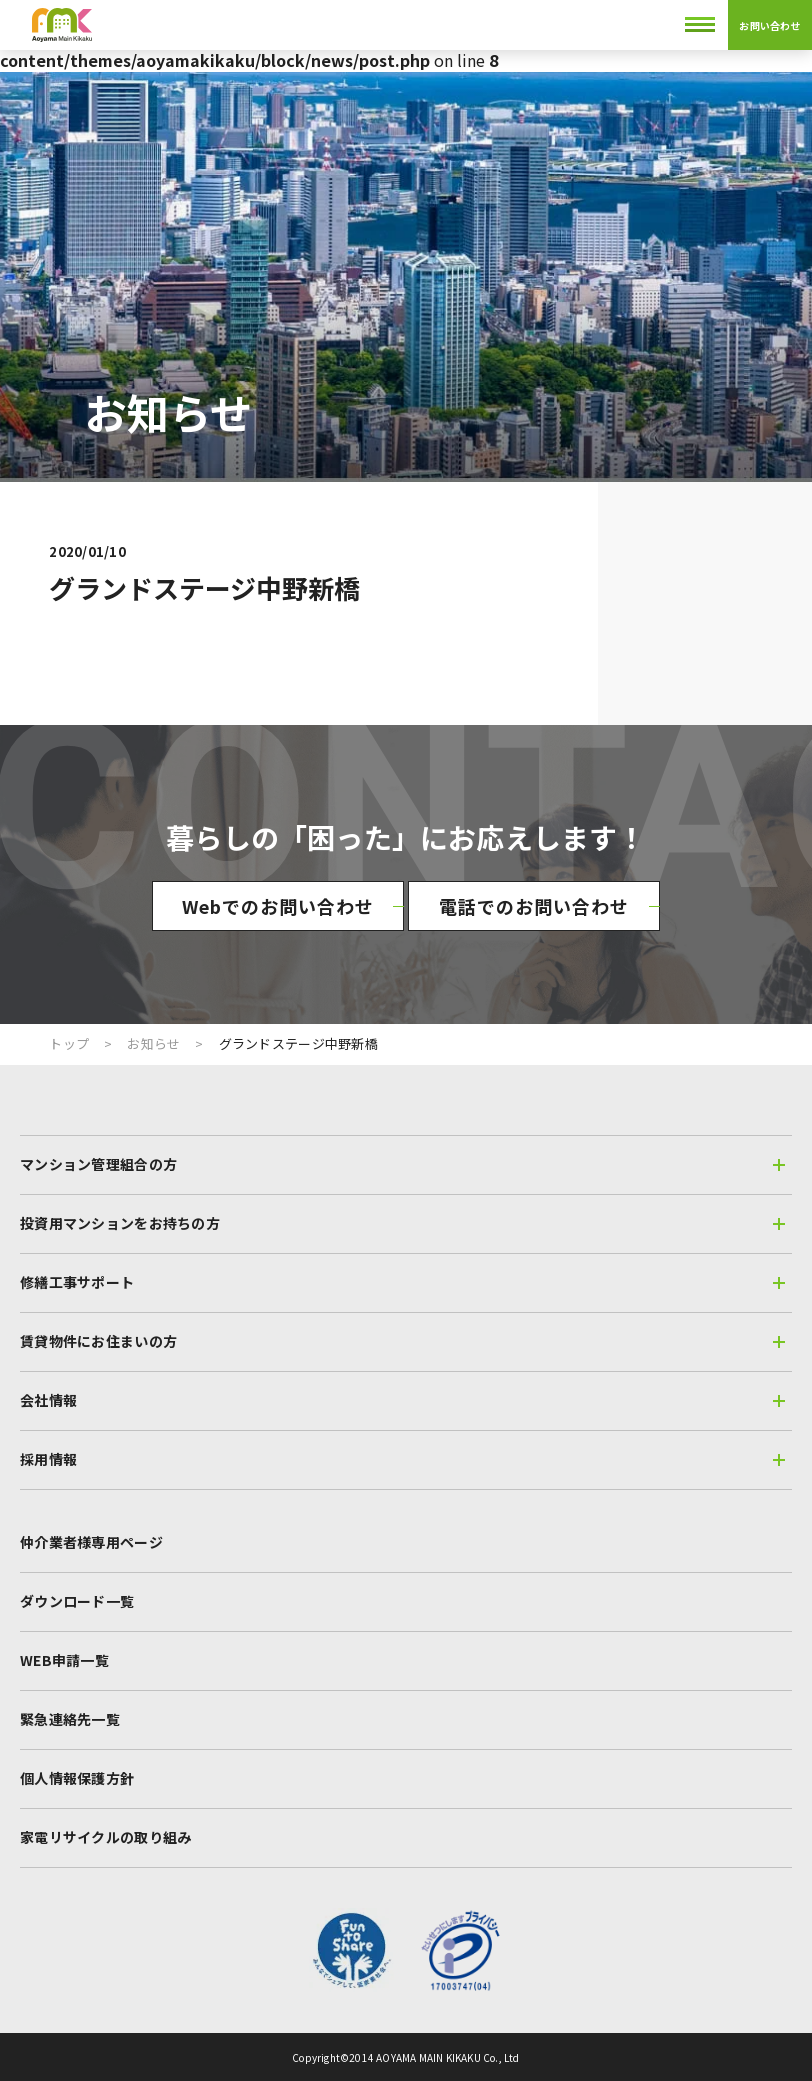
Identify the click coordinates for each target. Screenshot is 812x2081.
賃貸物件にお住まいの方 (402, 1341)
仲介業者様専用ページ (91, 1542)
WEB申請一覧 (64, 1660)
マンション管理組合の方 (402, 1164)
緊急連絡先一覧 (70, 1719)
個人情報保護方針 (77, 1778)
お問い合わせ (769, 25)
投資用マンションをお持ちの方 (402, 1223)
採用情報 (402, 1459)
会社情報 (402, 1400)
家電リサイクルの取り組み (105, 1837)
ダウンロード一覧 (77, 1601)
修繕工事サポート (402, 1282)
